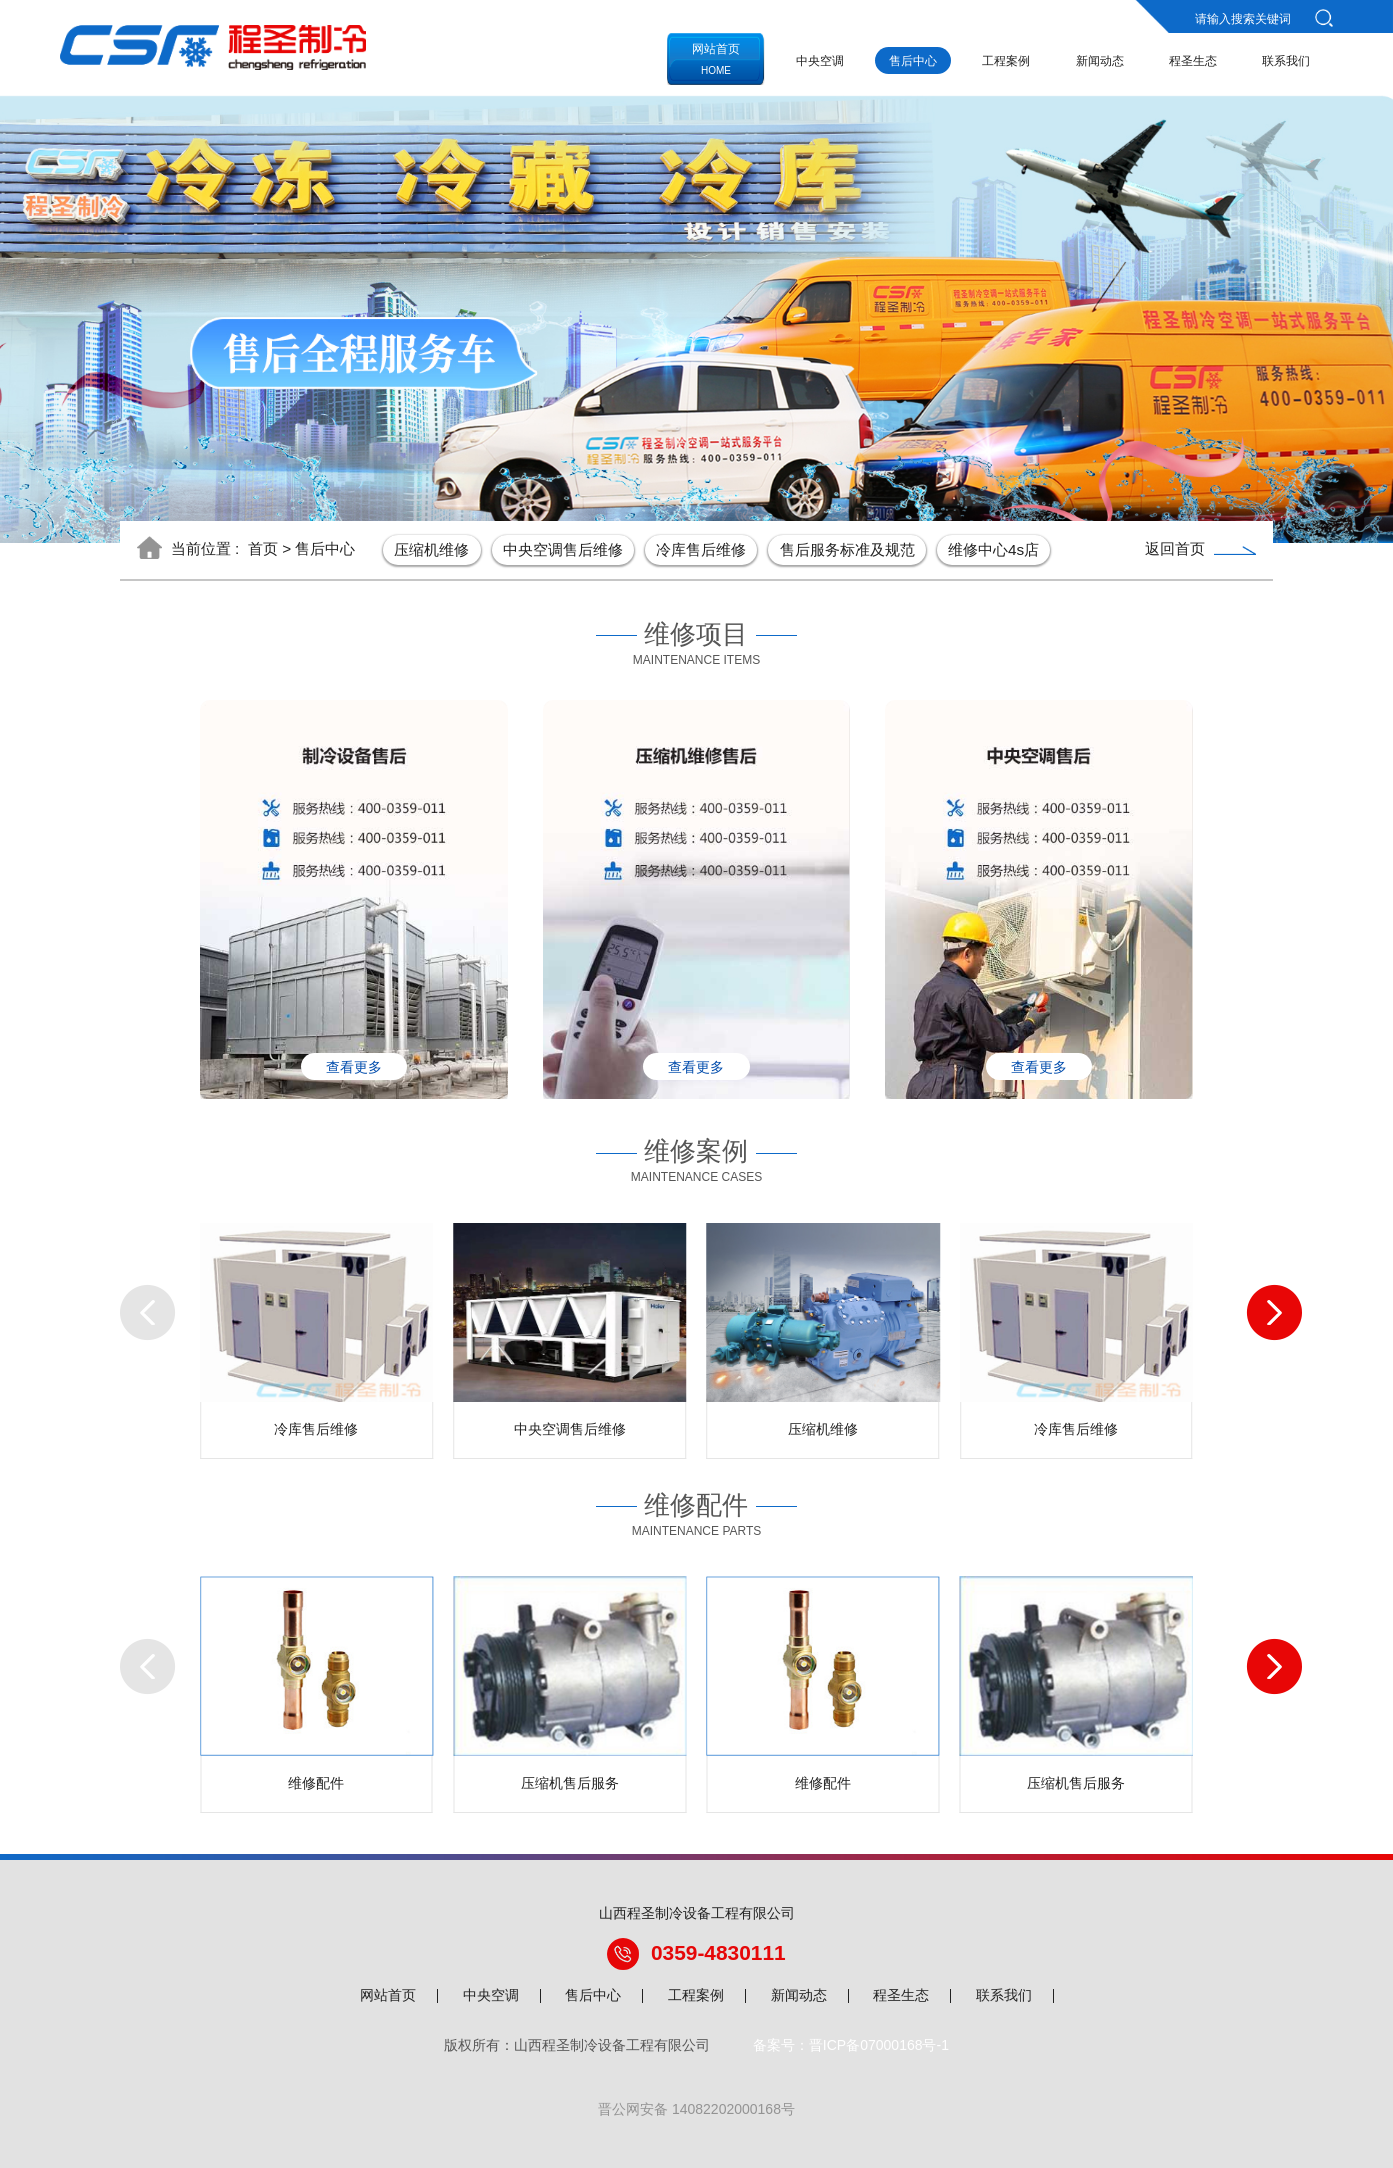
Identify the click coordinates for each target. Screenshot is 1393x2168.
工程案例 (1006, 61)
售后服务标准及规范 (847, 549)
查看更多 (354, 1067)
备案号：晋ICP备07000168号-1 (851, 2045)
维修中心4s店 (993, 549)
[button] (133, 1306)
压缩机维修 (431, 549)
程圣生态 (1193, 61)
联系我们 (1286, 61)
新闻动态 (1100, 61)
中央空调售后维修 (563, 549)
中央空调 (820, 61)
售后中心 (913, 61)
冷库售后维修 (701, 549)
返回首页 (1200, 548)
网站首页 (388, 1995)
